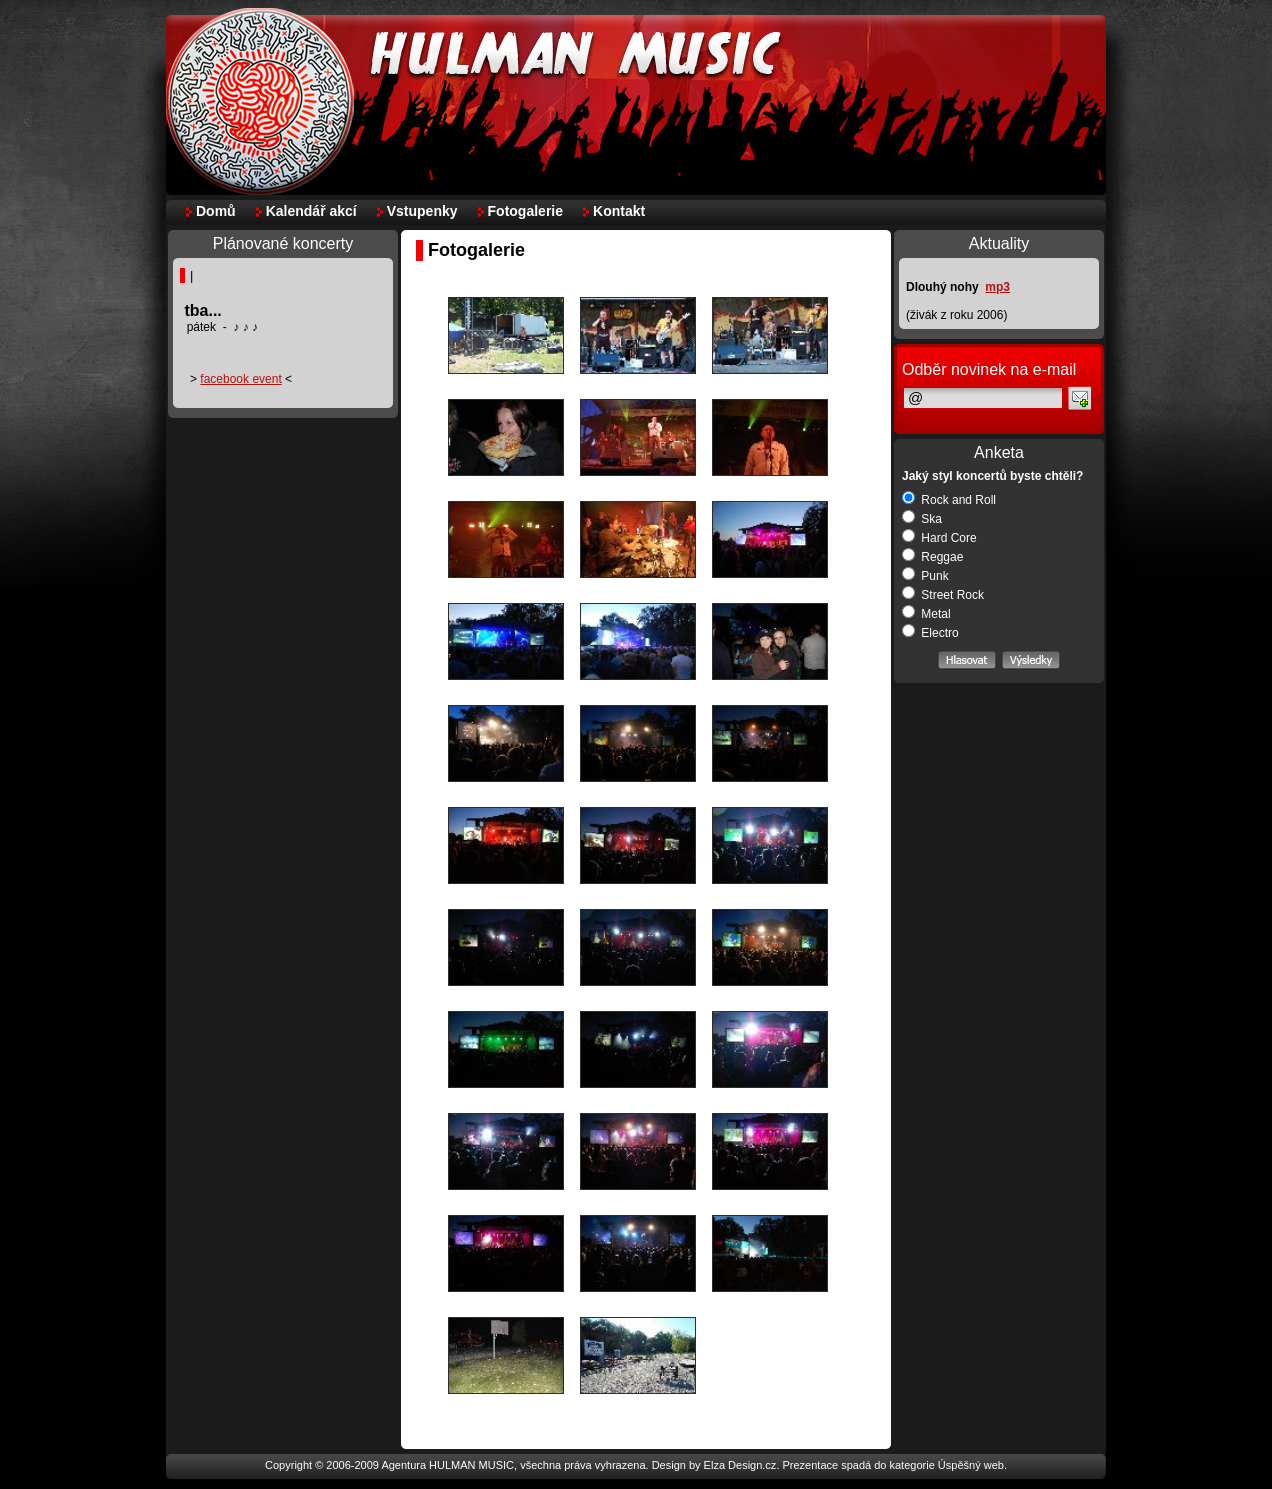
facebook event (240, 379)
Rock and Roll (949, 500)
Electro (930, 633)
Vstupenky (422, 211)
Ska (922, 519)
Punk (925, 576)
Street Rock (943, 595)
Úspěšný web (971, 1465)
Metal (926, 614)
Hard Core (939, 538)
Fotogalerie (525, 211)
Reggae (932, 557)
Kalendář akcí (311, 211)
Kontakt (619, 211)
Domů (216, 211)
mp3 (997, 287)
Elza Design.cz (740, 1465)
